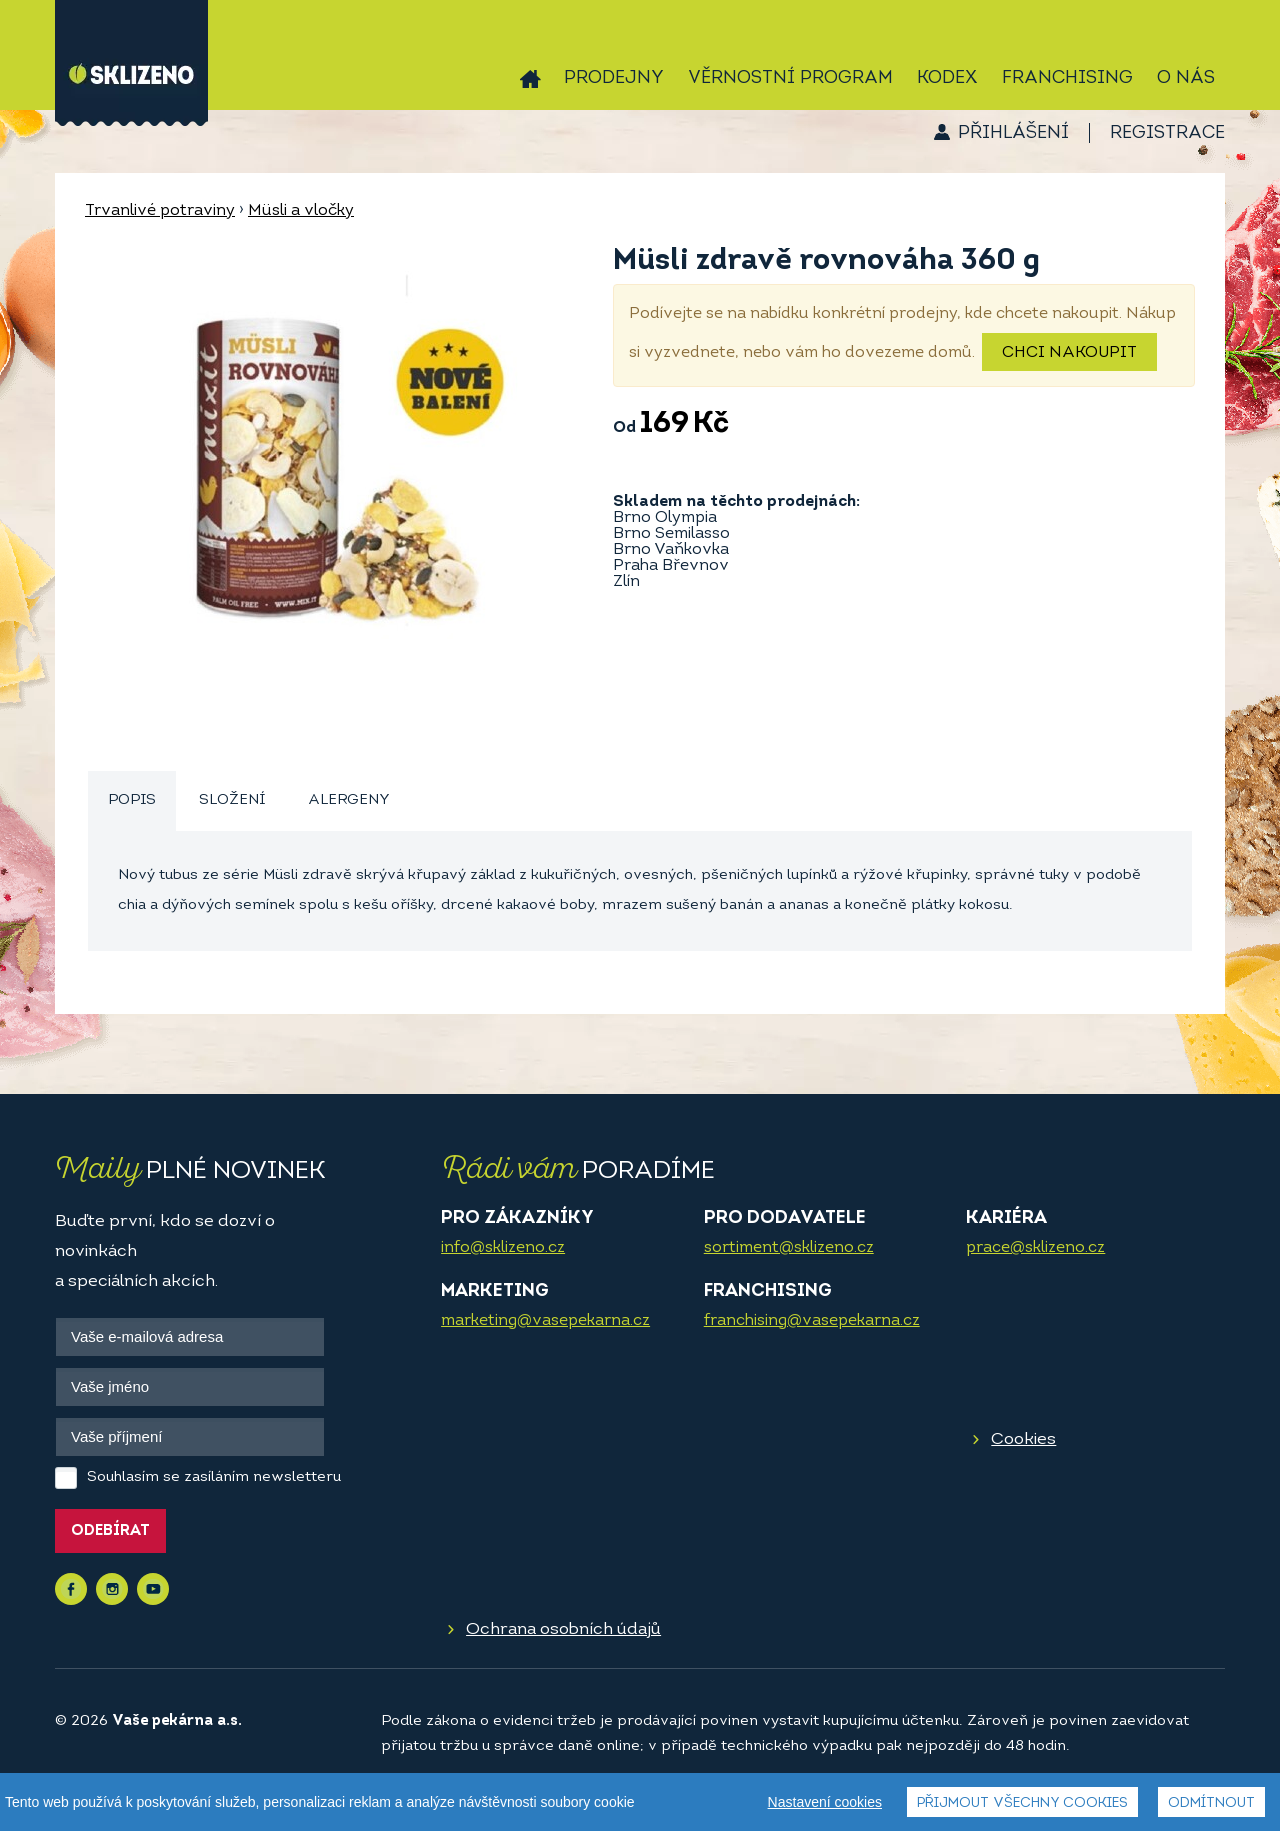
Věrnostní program (790, 78)
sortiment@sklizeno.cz (789, 1248)
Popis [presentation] (132, 800)
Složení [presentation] (232, 800)
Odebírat (110, 1531)
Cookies (1023, 1439)
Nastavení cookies (825, 1802)
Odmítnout (1211, 1803)
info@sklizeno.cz (503, 1248)
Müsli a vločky (301, 211)
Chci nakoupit (1069, 353)
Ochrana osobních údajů (563, 1629)
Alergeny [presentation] (349, 800)
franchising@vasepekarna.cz (812, 1321)
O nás (1186, 78)
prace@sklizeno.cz (1035, 1248)
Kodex (947, 78)
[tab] (132, 801)
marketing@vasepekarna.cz (545, 1321)
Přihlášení (1013, 133)
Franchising (1067, 78)
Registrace (1167, 133)
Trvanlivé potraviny (160, 211)
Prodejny (614, 78)
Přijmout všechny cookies (1022, 1803)
